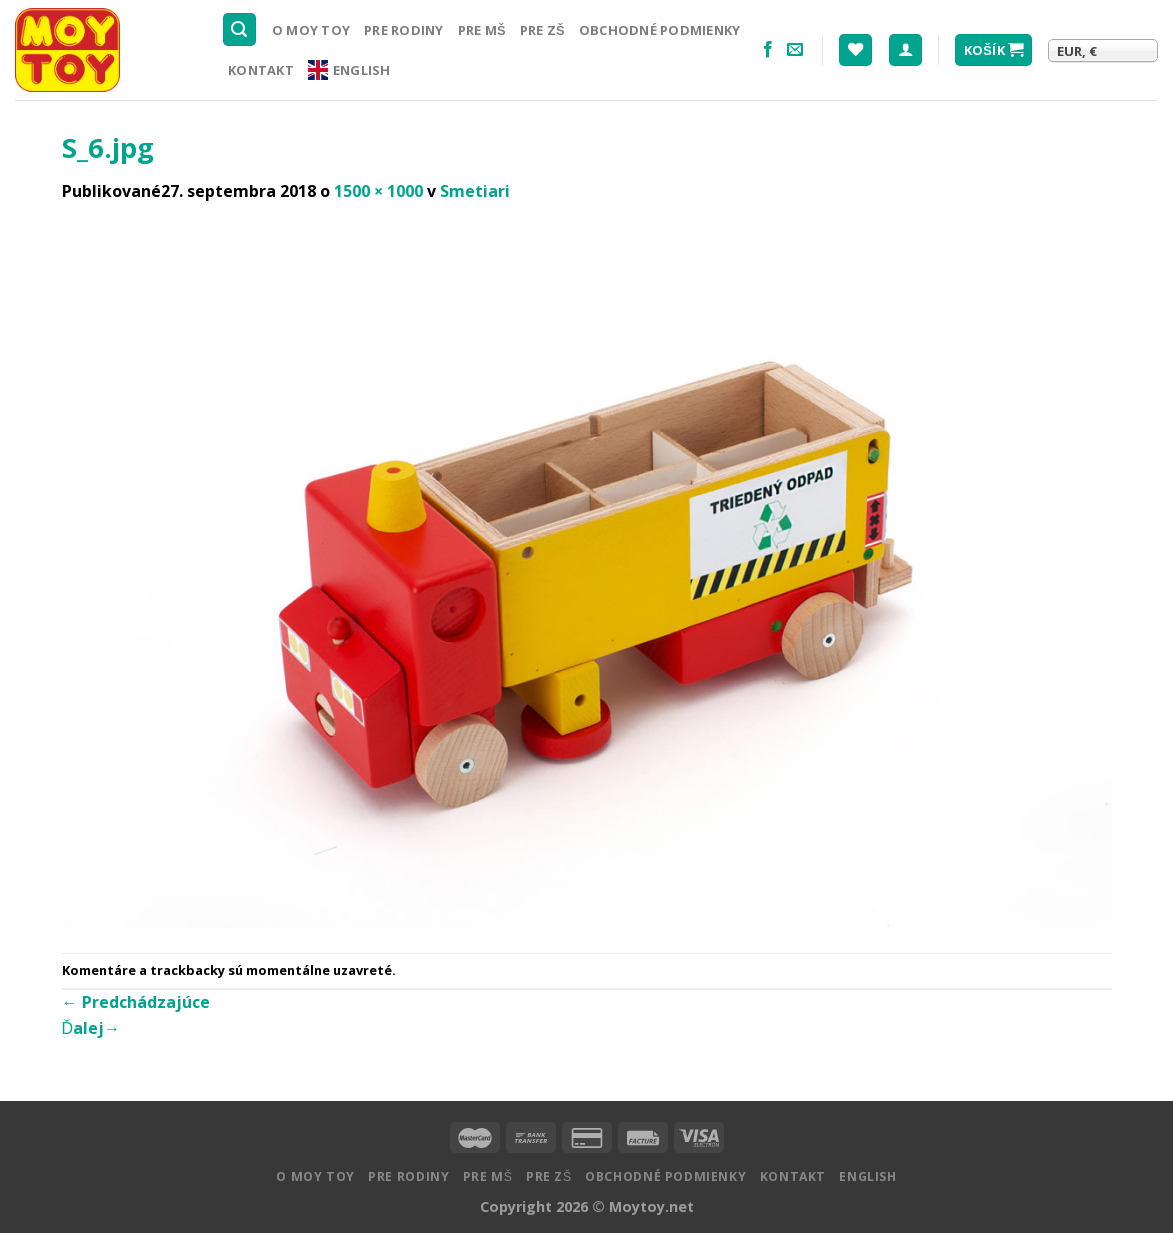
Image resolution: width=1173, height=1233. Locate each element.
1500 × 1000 (378, 191)
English (349, 70)
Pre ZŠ (542, 30)
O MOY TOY (311, 30)
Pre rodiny (404, 30)
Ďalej (91, 1028)
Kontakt (261, 70)
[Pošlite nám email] (795, 50)
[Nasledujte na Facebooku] (768, 50)
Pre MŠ (482, 30)
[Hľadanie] (240, 29)
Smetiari (475, 191)
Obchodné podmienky (660, 30)
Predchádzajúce (136, 1002)
